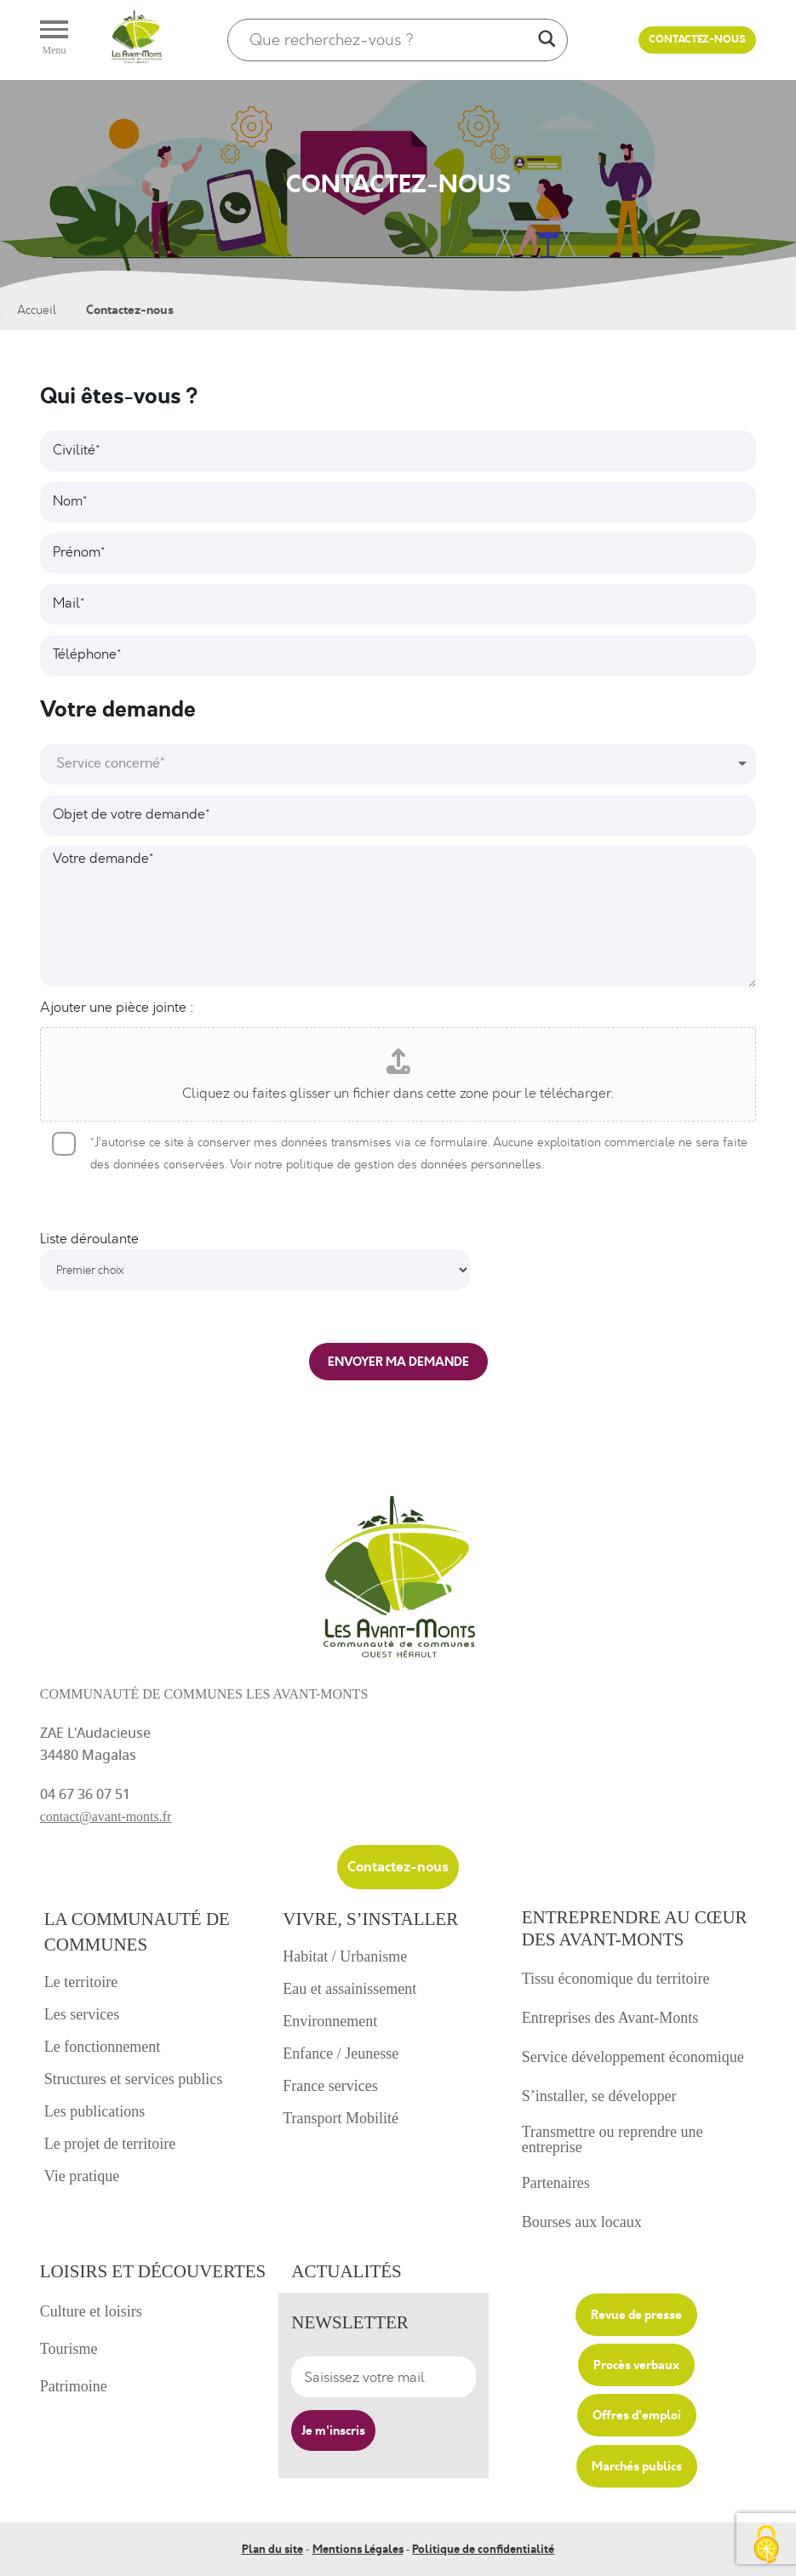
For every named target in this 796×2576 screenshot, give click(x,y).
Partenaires (556, 2182)
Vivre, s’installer (370, 1919)
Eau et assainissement (349, 1988)
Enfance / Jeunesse (340, 2053)
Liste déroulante (89, 1239)
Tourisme (69, 2348)
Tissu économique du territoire (616, 1978)
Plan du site (272, 2548)
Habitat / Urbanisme (345, 1956)
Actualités (346, 2271)
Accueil (36, 310)
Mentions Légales (358, 2548)
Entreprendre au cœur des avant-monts (634, 1928)
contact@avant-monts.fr (106, 1816)
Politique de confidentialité (483, 2548)
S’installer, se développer (599, 2096)
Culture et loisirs (91, 2311)
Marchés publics (637, 2464)
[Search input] (389, 40)
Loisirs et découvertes (153, 2271)
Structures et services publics (133, 2079)
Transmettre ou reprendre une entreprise (612, 2139)
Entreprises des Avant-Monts (610, 2017)
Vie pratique (81, 2176)
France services (330, 2085)
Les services (81, 2014)
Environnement (330, 2021)
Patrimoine (73, 2386)
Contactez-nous (697, 39)
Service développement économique (633, 2056)
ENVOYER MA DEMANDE (398, 1361)
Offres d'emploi (637, 2415)
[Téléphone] (398, 655)
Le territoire (80, 1982)
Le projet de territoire (109, 2143)
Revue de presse (636, 2314)
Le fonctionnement (102, 2046)
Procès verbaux (636, 2364)
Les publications (94, 2111)
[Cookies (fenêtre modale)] (766, 2546)
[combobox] (398, 764)
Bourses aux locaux (582, 2221)
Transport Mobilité (340, 2118)
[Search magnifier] (546, 40)
